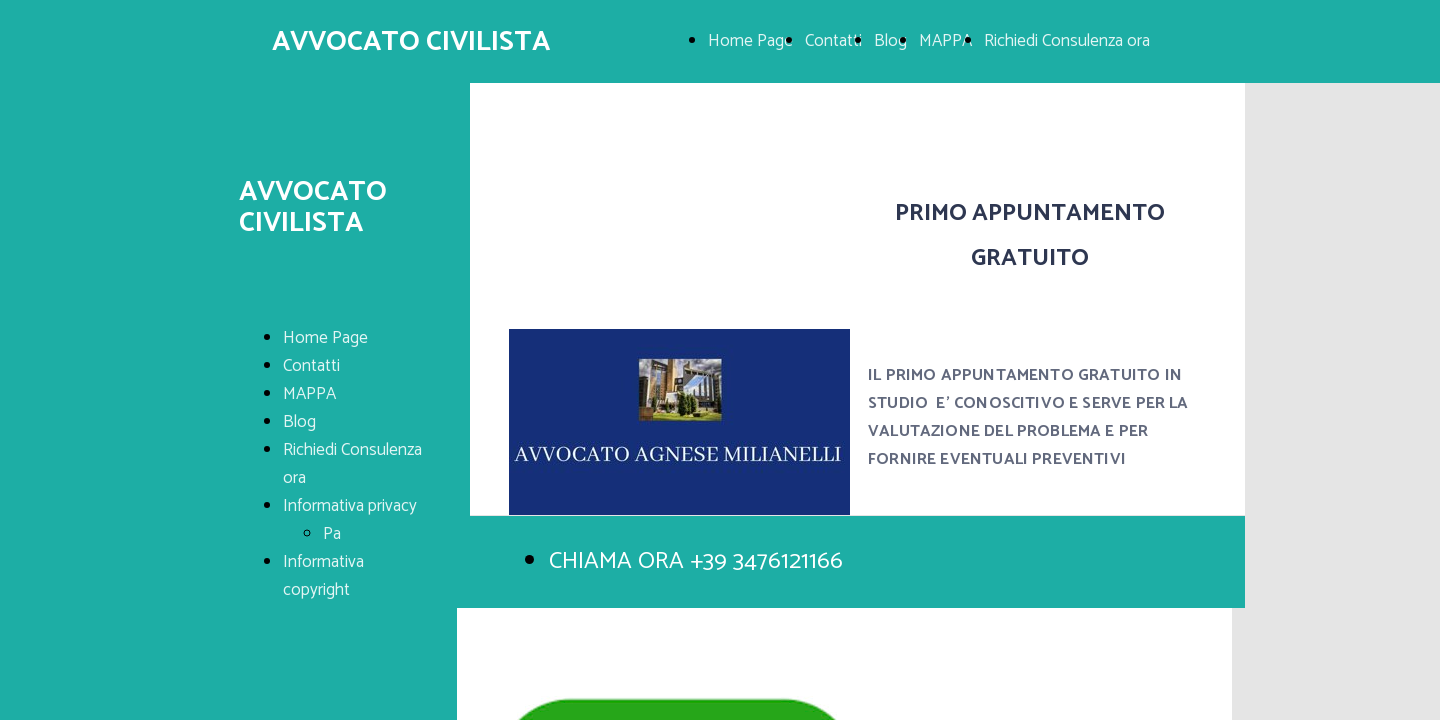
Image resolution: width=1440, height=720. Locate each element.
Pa (332, 534)
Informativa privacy (350, 506)
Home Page (750, 41)
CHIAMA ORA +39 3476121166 (696, 561)
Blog (890, 41)
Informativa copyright (323, 576)
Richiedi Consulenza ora (1067, 41)
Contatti (833, 41)
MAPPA (945, 41)
